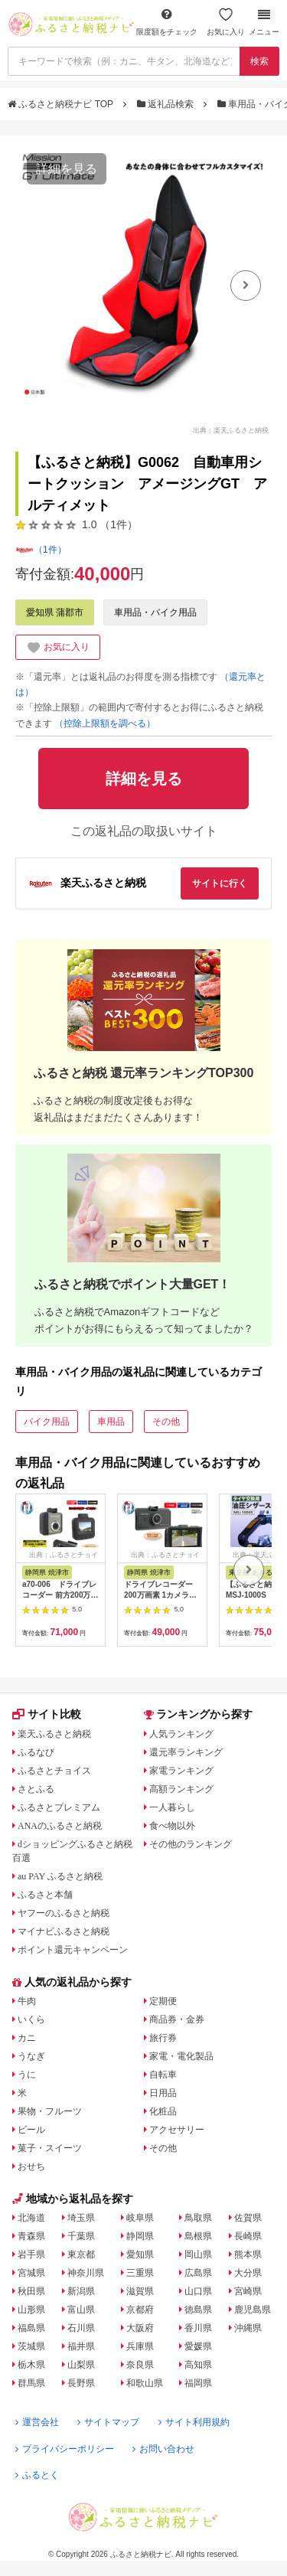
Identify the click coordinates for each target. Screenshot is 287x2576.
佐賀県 (248, 2217)
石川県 (81, 2328)
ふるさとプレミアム (59, 1807)
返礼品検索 (167, 104)
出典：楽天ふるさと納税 (231, 429)
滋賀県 (140, 2291)
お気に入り (226, 22)
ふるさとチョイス (54, 1770)
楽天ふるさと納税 (54, 1734)
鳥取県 (198, 2217)
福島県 (31, 2328)
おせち (31, 2166)
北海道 (31, 2217)
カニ (27, 2037)
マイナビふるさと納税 (63, 1931)
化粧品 (163, 2111)
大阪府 (140, 2328)
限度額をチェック (166, 22)
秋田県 (31, 2291)
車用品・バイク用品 (155, 612)
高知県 (198, 2364)
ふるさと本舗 (45, 1894)
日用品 (163, 2093)
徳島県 (198, 2309)
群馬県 (31, 2383)
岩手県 (31, 2254)
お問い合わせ (163, 2449)
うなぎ (31, 2056)
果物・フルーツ (50, 2111)
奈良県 (140, 2364)
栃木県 (31, 2364)
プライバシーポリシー (64, 2449)
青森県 (31, 2236)
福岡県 (198, 2383)
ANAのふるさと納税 (60, 1825)
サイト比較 (46, 1714)
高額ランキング (181, 1789)
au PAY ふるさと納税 (60, 1876)
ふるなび (36, 1752)
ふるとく (37, 2475)
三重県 (140, 2272)
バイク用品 (47, 1421)
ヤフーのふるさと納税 (63, 1913)
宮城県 (31, 2272)
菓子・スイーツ (50, 2148)
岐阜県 (140, 2217)
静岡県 (140, 2236)
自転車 (163, 2074)
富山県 (81, 2309)
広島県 (198, 2272)
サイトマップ (108, 2422)
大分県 (248, 2272)
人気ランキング (181, 1734)
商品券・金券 (176, 2019)
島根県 (198, 2236)
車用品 (111, 1421)
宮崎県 (248, 2291)
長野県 (81, 2383)
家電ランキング (181, 1770)
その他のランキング (190, 1844)
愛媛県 (198, 2346)
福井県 (81, 2346)
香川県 (198, 2328)
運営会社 (37, 2422)
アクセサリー (176, 2129)
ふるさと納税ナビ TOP (62, 104)
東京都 (81, 2254)
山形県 (31, 2309)
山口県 (198, 2291)
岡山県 (198, 2254)
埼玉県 (81, 2217)
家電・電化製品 (181, 2056)
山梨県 (81, 2364)
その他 (166, 1421)
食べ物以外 (172, 1825)
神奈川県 (85, 2272)
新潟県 (81, 2291)
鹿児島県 (252, 2309)
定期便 (163, 2001)
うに (27, 2074)
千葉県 (81, 2236)
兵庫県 (140, 2346)
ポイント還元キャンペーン (73, 1949)
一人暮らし (172, 1807)
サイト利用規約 (194, 2422)
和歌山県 (144, 2383)
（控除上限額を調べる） (104, 723)
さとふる (36, 1789)
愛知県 (140, 2254)
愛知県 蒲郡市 (54, 612)
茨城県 (31, 2346)
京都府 (140, 2309)
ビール (31, 2129)
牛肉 (27, 2001)
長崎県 (248, 2236)
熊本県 (248, 2254)
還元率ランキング (186, 1752)
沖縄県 (248, 2328)
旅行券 (163, 2037)
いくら (31, 2019)
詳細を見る (66, 168)
